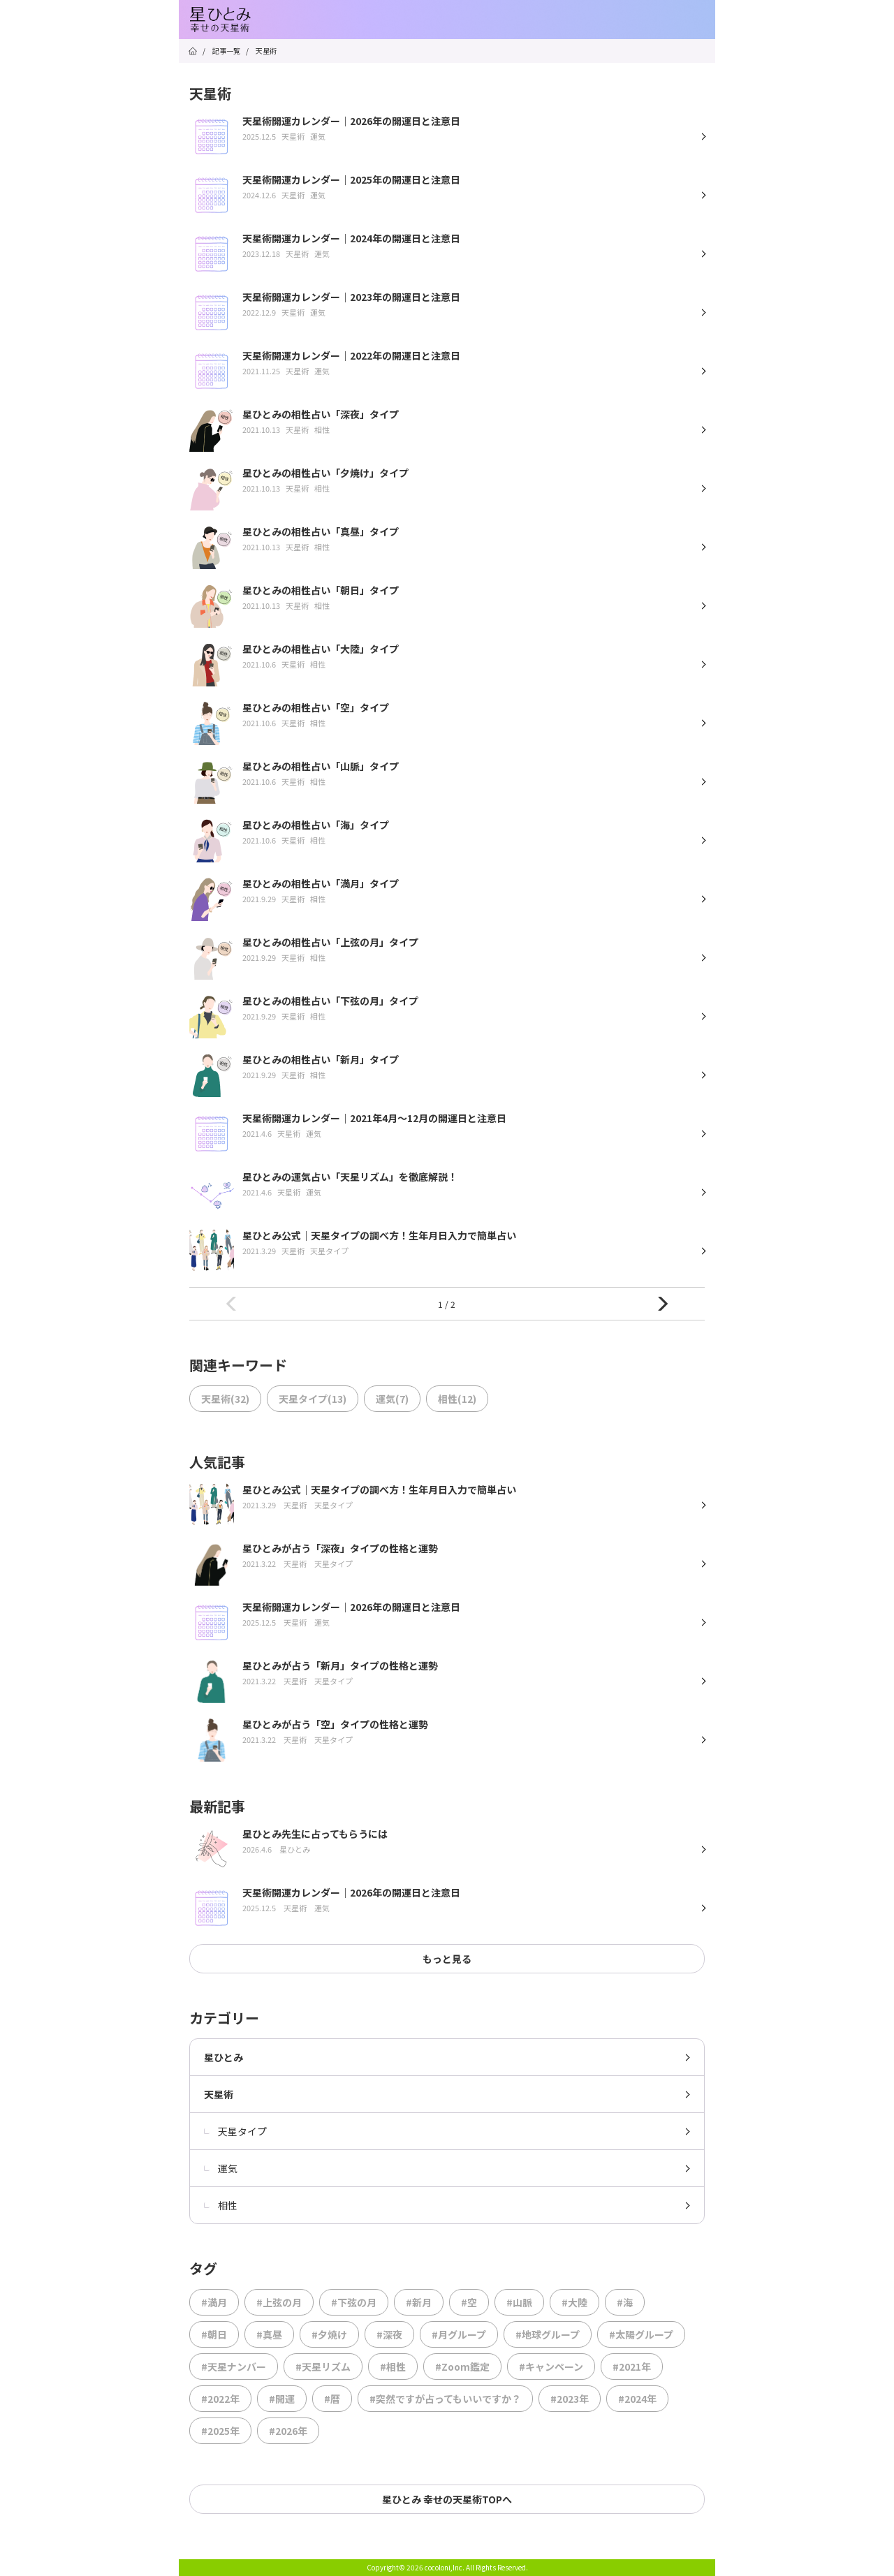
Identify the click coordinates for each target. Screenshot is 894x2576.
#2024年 (637, 2399)
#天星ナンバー (233, 2366)
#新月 (419, 2302)
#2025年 (220, 2431)
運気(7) (392, 1399)
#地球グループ (547, 2334)
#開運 (282, 2399)
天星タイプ (235, 2131)
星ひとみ (223, 2057)
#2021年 (632, 2366)
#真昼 (269, 2334)
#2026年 (288, 2431)
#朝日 (214, 2334)
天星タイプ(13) (312, 1399)
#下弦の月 (353, 2302)
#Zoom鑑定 (462, 2366)
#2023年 (569, 2399)
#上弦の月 (279, 2302)
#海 (625, 2302)
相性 (220, 2205)
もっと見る (447, 1959)
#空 (469, 2302)
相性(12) (457, 1399)
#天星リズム (323, 2366)
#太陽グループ (641, 2334)
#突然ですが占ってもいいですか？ (445, 2399)
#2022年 (220, 2399)
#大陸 (574, 2302)
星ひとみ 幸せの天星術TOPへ (447, 2499)
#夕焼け (329, 2334)
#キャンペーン (551, 2366)
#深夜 (389, 2334)
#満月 (214, 2302)
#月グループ (459, 2334)
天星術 (218, 2094)
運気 (220, 2168)
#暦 (332, 2399)
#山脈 (519, 2302)
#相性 (393, 2366)
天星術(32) (225, 1399)
